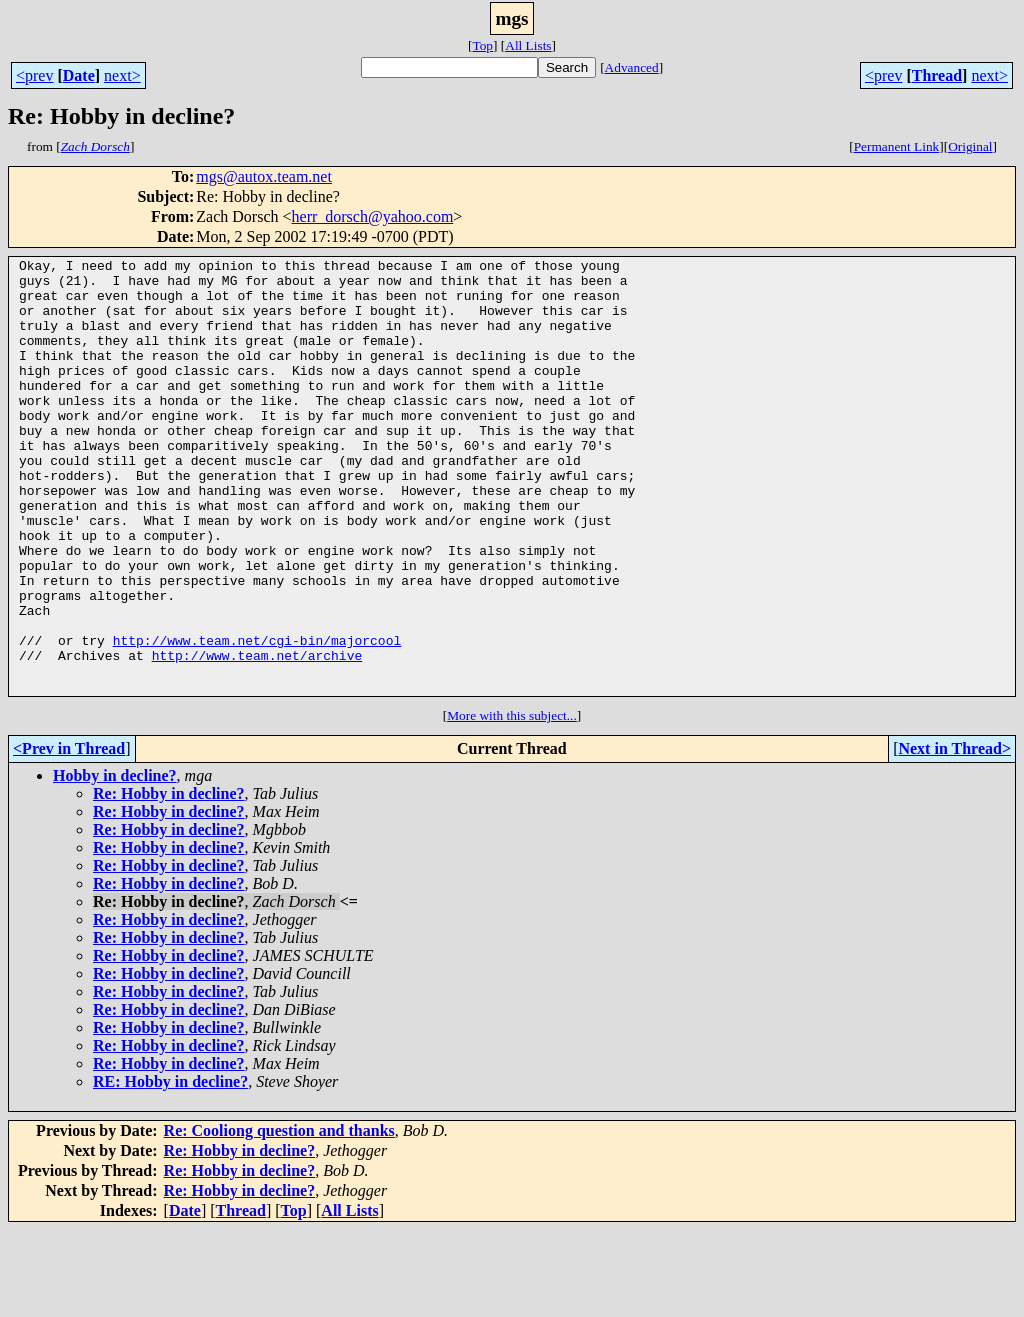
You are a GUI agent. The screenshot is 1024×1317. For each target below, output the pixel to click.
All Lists (528, 45)
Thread (937, 75)
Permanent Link (897, 146)
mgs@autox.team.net (264, 176)
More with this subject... (512, 802)
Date (79, 75)
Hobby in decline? (115, 862)
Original (970, 146)
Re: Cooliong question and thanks (279, 1217)
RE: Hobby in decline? (170, 1168)
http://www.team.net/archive (257, 736)
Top (482, 45)
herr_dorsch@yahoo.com (373, 216)
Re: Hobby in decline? (169, 880)
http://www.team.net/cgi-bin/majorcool (257, 718)
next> (122, 75)
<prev (34, 75)
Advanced (632, 67)
